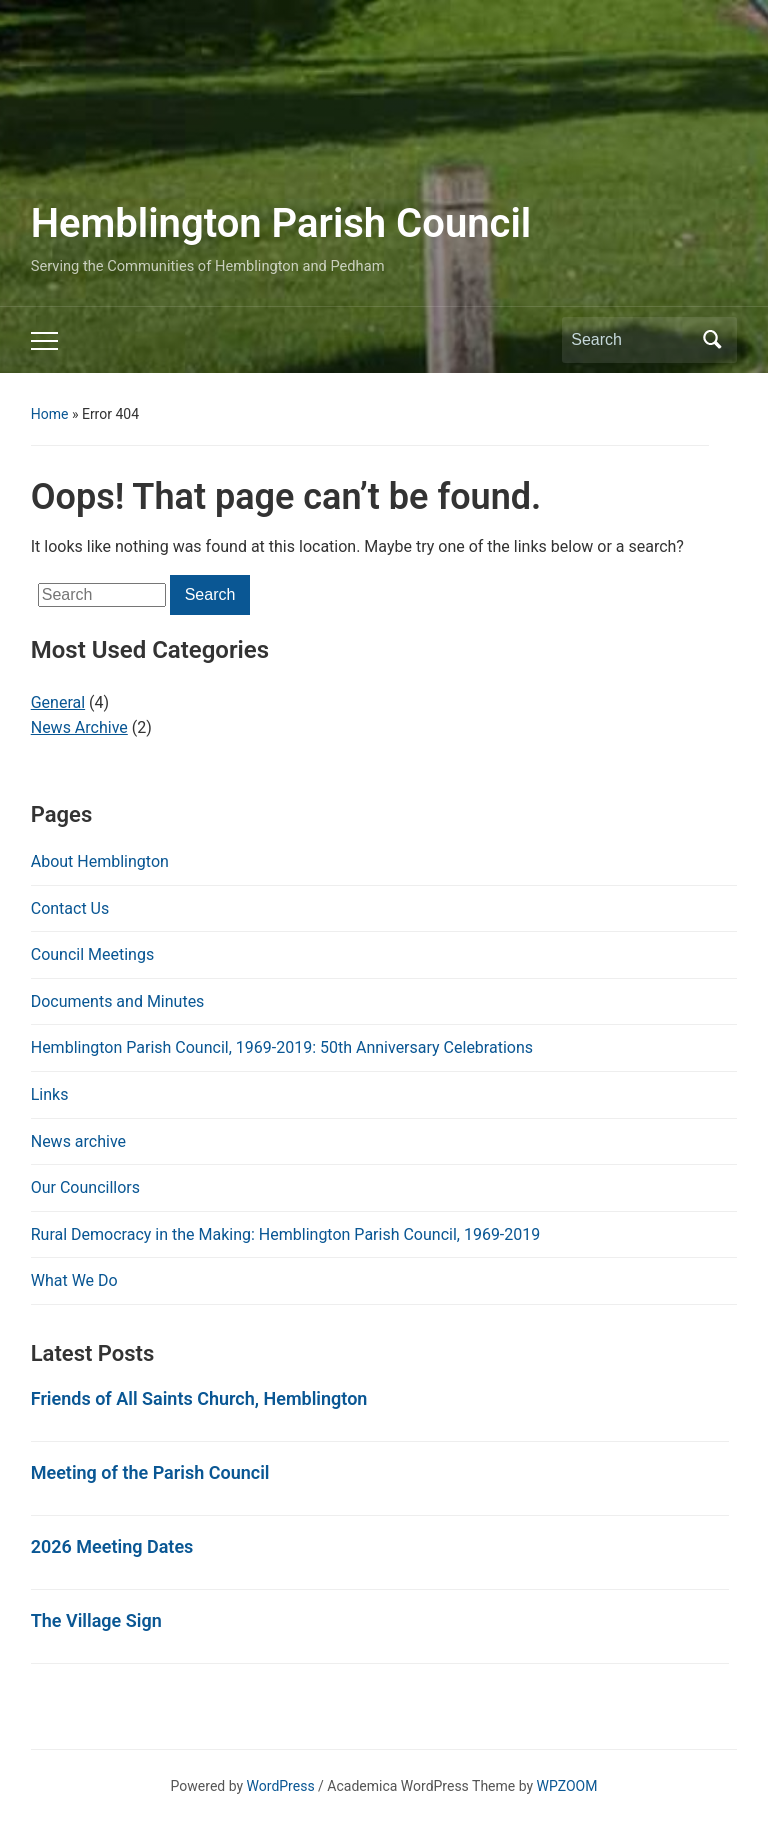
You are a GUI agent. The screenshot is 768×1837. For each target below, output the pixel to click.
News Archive (79, 727)
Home (50, 414)
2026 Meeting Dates (112, 1546)
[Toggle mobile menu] (44, 341)
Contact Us (70, 908)
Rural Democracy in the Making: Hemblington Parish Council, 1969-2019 (286, 1234)
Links (50, 1094)
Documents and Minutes (118, 1001)
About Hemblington (100, 861)
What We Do (74, 1280)
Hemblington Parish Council (281, 223)
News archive (78, 1141)
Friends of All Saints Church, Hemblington (199, 1398)
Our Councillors (85, 1187)
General (58, 702)
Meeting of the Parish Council (150, 1472)
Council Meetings (92, 954)
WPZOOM (567, 1786)
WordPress (281, 1786)
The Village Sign (96, 1620)
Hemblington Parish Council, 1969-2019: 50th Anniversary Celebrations (282, 1047)
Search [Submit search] (712, 340)
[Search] (631, 340)
